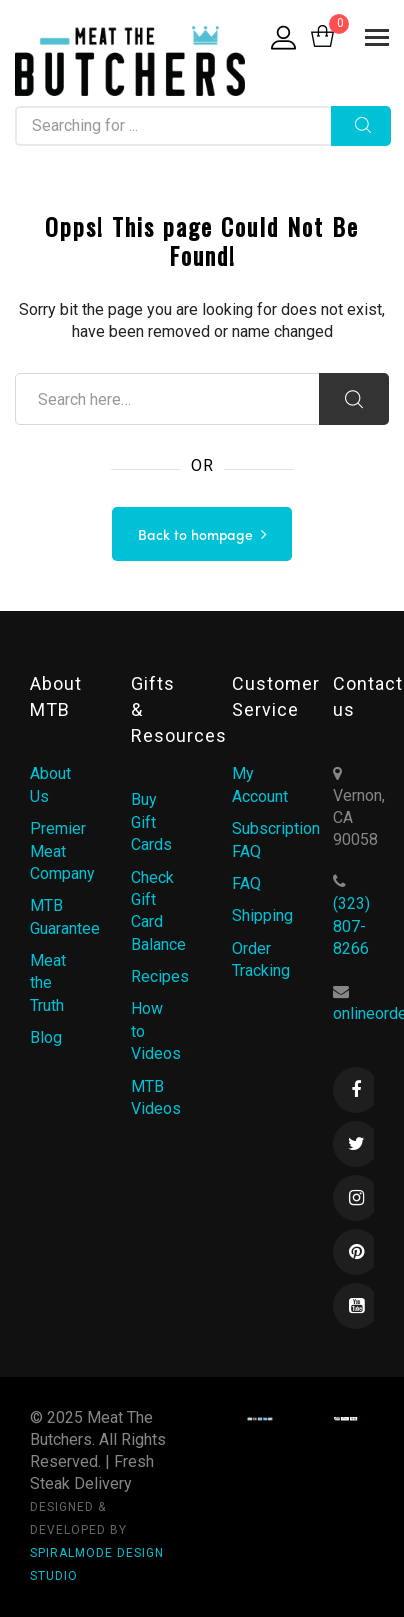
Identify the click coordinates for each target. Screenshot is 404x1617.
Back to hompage (195, 536)
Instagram (356, 1198)
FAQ (246, 883)
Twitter (356, 1144)
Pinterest (356, 1252)
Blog (46, 1037)
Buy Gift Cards (151, 822)
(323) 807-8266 (351, 926)
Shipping (262, 915)
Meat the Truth (48, 983)
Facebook (356, 1090)
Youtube (356, 1306)
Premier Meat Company (62, 851)
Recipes (160, 976)
